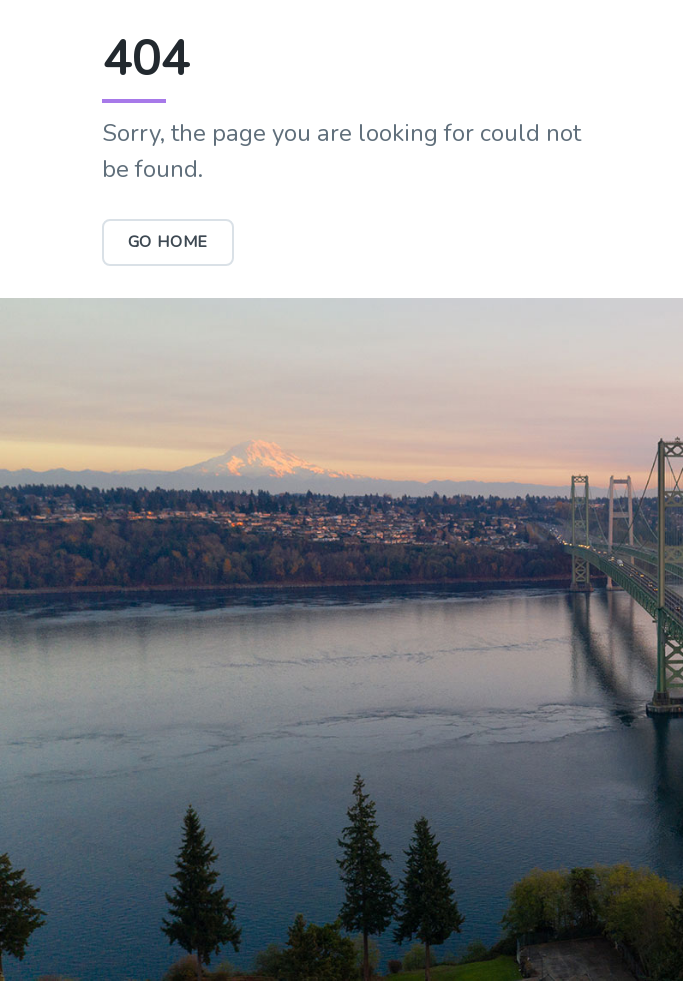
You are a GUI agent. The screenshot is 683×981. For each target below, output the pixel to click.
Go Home (168, 242)
